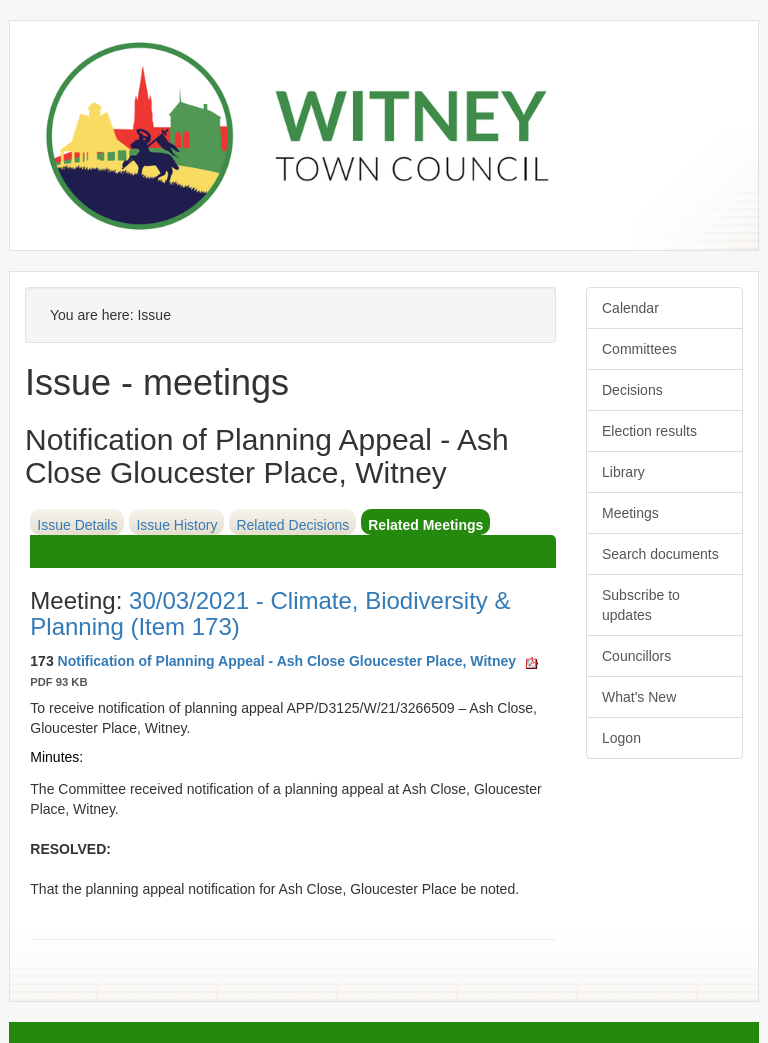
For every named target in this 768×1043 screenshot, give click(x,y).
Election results (649, 431)
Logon (621, 738)
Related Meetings (425, 525)
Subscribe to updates (641, 605)
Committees (639, 349)
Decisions (632, 390)
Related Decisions (292, 525)
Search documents (660, 554)
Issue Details (77, 525)
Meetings (630, 513)
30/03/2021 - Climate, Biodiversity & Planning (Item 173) (270, 613)
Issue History (176, 525)
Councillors (636, 656)
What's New (639, 697)
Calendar (630, 308)
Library (623, 472)
